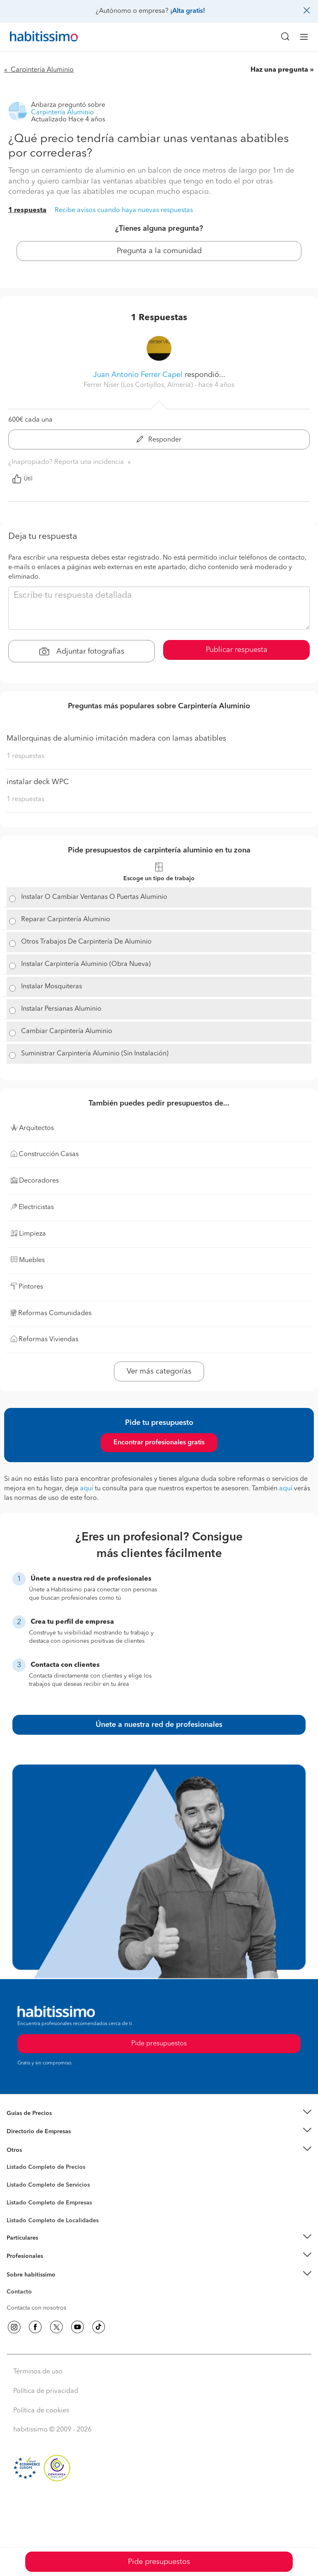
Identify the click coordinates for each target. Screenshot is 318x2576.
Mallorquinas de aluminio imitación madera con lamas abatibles (116, 738)
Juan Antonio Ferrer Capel (138, 375)
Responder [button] (159, 440)
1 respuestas (25, 756)
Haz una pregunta (279, 70)
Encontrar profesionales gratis (159, 1442)
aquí (86, 1488)
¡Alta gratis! (187, 11)
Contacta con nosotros (36, 2308)
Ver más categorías (159, 1371)
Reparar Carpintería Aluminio (65, 919)
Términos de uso (38, 2371)
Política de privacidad (45, 2391)
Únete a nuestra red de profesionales (159, 1725)
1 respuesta (27, 210)
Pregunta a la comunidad (159, 251)
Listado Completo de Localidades (53, 2221)
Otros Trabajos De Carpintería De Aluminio (86, 942)
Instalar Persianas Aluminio (61, 1009)
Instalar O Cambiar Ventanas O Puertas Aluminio (94, 897)
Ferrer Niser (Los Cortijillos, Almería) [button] (139, 385)
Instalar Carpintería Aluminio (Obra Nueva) (86, 964)
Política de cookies (41, 2410)
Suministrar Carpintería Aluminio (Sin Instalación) (95, 1053)
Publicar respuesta (236, 650)
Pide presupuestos (159, 2562)
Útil (22, 479)
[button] (159, 2114)
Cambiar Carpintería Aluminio (66, 1031)
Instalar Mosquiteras (51, 986)
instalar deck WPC (38, 782)
